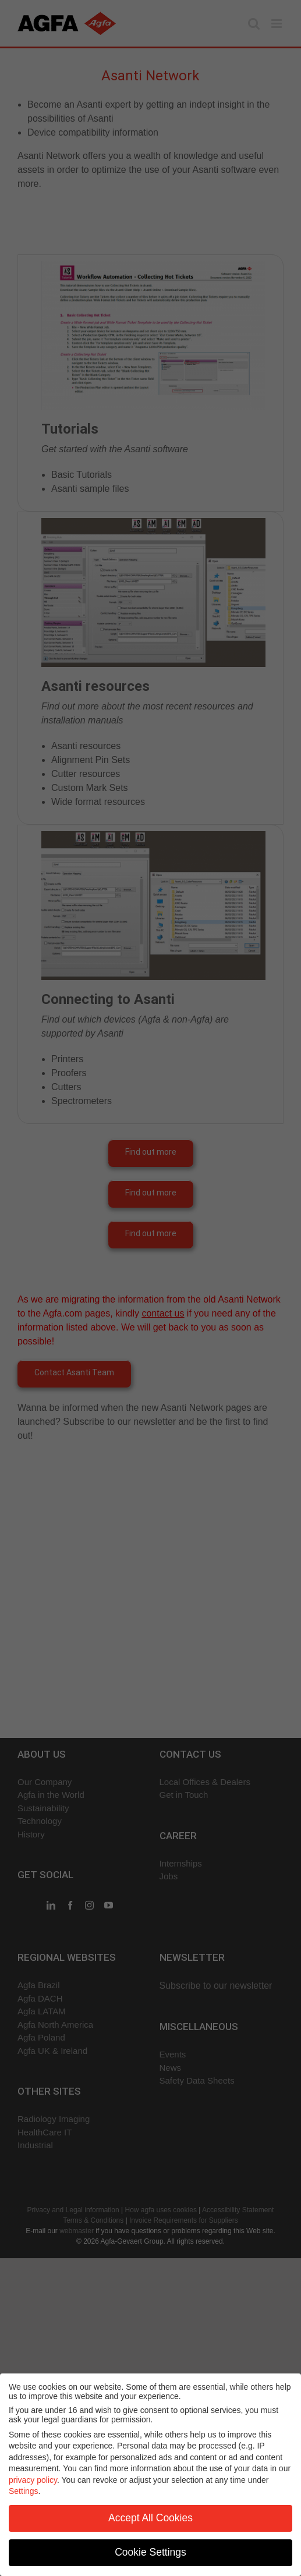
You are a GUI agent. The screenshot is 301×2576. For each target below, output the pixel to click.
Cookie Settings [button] (150, 2552)
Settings (23, 2491)
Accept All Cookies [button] (150, 2518)
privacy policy (33, 2480)
